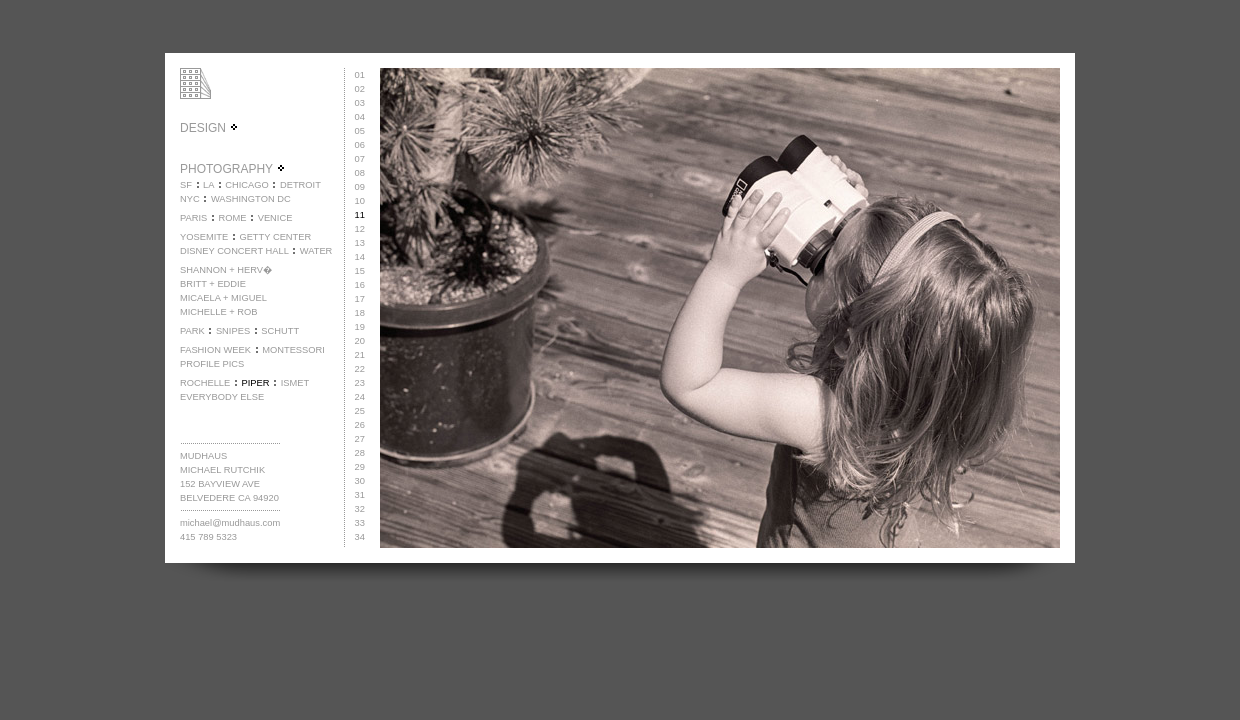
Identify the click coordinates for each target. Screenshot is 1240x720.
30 (360, 481)
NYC (190, 199)
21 (360, 355)
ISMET (295, 383)
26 (360, 425)
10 (360, 201)
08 (360, 173)
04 (360, 117)
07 (360, 159)
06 (360, 145)
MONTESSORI (293, 350)
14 (360, 257)
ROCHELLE (205, 383)
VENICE (275, 218)
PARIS (193, 218)
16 (360, 285)
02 (360, 89)
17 (360, 299)
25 (360, 411)
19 (360, 327)
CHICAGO (247, 185)
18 (360, 313)
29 (360, 467)
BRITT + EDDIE (213, 284)
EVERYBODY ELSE (222, 397)
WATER (316, 251)
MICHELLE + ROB (219, 312)
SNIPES (233, 331)
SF (186, 185)
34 (360, 537)
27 (360, 439)
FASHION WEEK (215, 350)
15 (360, 271)
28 (360, 453)
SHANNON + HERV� (226, 270)
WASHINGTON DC (251, 199)
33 (360, 523)
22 (360, 369)
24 (360, 397)
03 (360, 103)
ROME (232, 218)
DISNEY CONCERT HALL (234, 251)
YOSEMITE (204, 237)
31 (360, 495)
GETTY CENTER (275, 237)
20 (360, 341)
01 (360, 75)
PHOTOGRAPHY (233, 169)
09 (360, 187)
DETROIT (300, 185)
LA (208, 185)
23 (360, 383)
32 (360, 509)
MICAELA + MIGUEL (223, 298)
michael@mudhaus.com (230, 523)
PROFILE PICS (212, 364)
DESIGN (209, 128)
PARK (192, 331)
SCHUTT (280, 331)
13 (360, 243)
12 (360, 229)
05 (360, 131)
